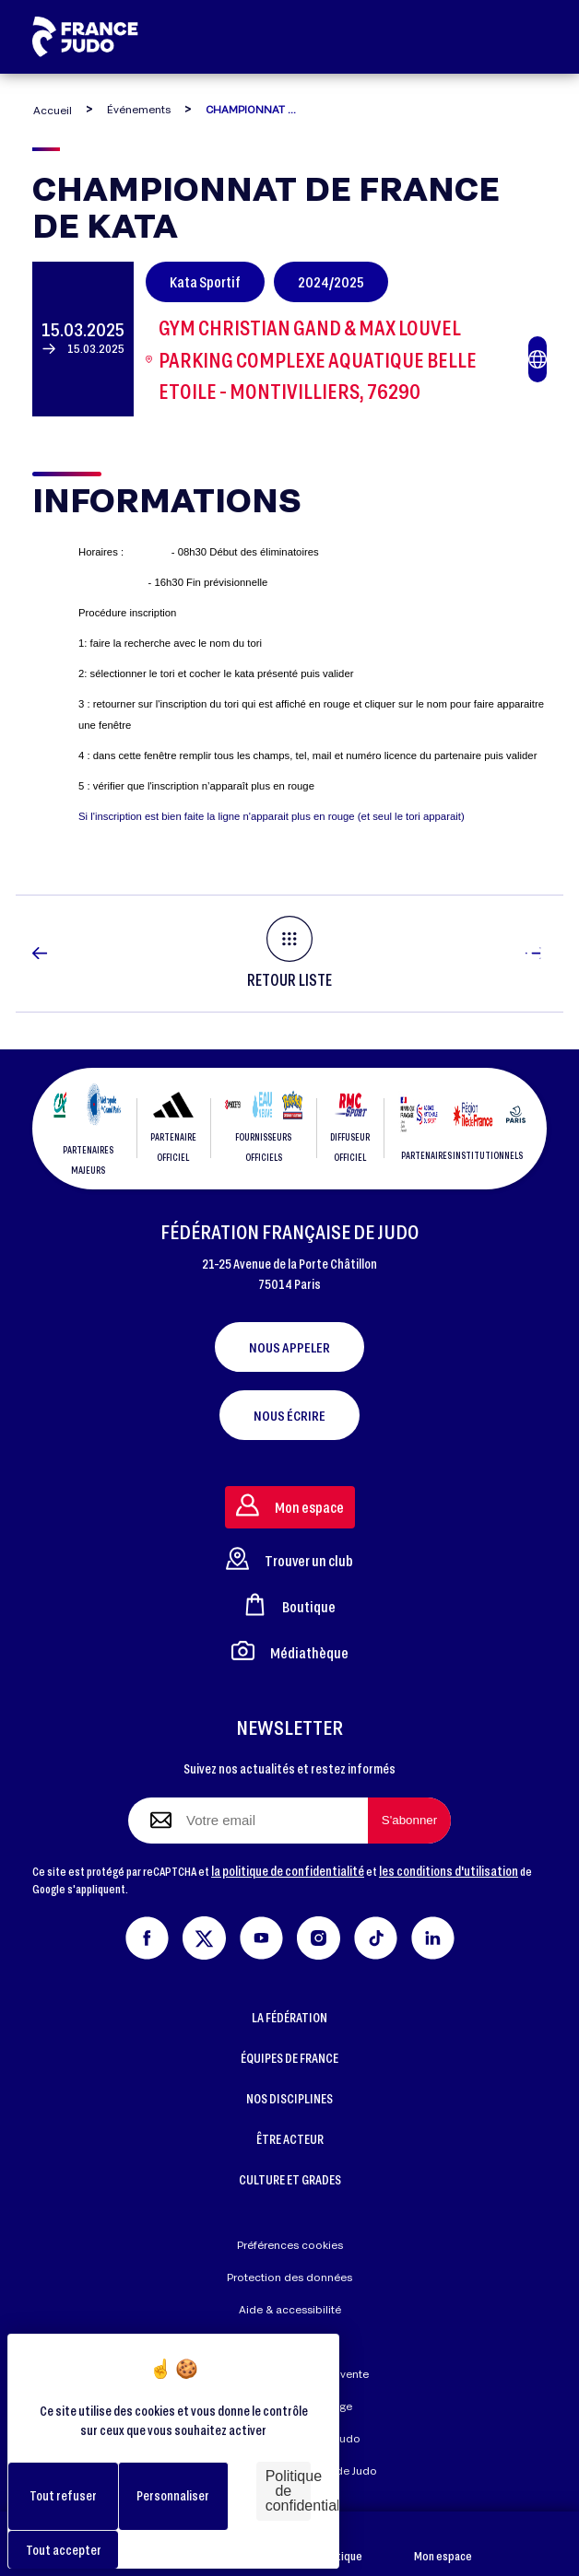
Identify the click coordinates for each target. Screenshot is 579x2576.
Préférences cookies (290, 2245)
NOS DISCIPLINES (289, 2098)
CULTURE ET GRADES (290, 2179)
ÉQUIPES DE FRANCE (289, 2058)
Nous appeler (289, 1347)
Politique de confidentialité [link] (288, 2490)
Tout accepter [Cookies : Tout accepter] (63, 2550)
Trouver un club (289, 1558)
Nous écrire (289, 1415)
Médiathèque (290, 1650)
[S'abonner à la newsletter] (409, 1820)
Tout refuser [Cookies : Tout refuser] (63, 2495)
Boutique (339, 2544)
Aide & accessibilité (290, 2309)
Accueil (52, 110)
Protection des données (289, 2277)
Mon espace (443, 2544)
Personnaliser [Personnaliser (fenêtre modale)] (172, 2495)
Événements (139, 109)
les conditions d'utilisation (448, 1871)
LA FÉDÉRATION (289, 2017)
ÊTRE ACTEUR (290, 2139)
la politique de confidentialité (287, 1871)
